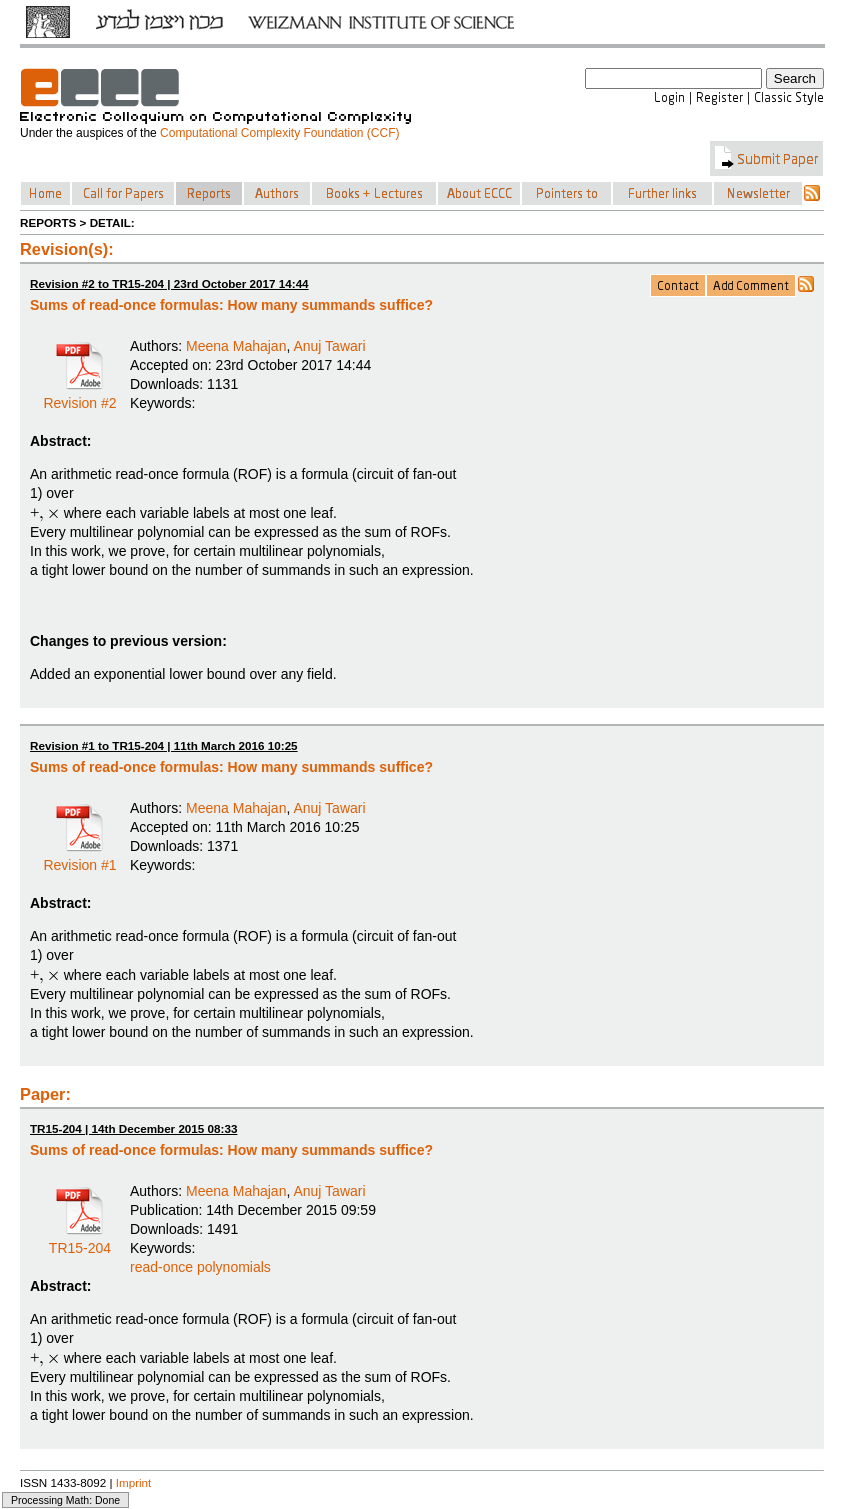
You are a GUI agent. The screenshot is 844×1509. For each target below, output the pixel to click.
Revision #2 (79, 396)
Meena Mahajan (236, 346)
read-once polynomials (200, 1267)
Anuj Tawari (329, 346)
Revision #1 (79, 858)
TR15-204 (80, 1241)
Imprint (134, 1482)
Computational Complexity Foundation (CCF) (279, 133)
